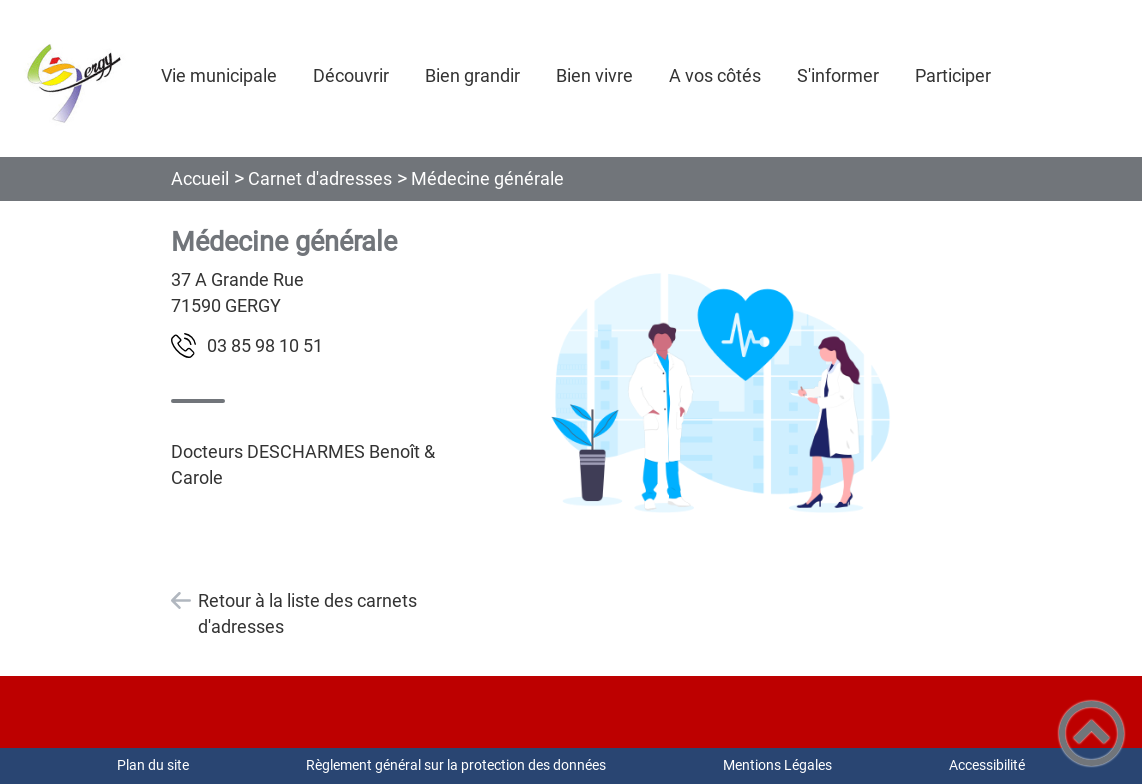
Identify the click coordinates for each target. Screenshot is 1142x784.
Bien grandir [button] (472, 75)
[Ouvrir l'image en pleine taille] (720, 392)
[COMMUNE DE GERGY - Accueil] (72, 78)
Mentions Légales (777, 765)
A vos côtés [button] (715, 75)
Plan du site (153, 765)
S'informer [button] (838, 75)
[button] (1091, 733)
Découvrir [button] (351, 75)
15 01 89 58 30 (265, 345)
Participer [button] (953, 75)
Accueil (200, 178)
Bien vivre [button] (594, 75)
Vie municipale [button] (219, 75)
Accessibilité (987, 765)
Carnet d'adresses (320, 178)
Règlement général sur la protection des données (456, 765)
